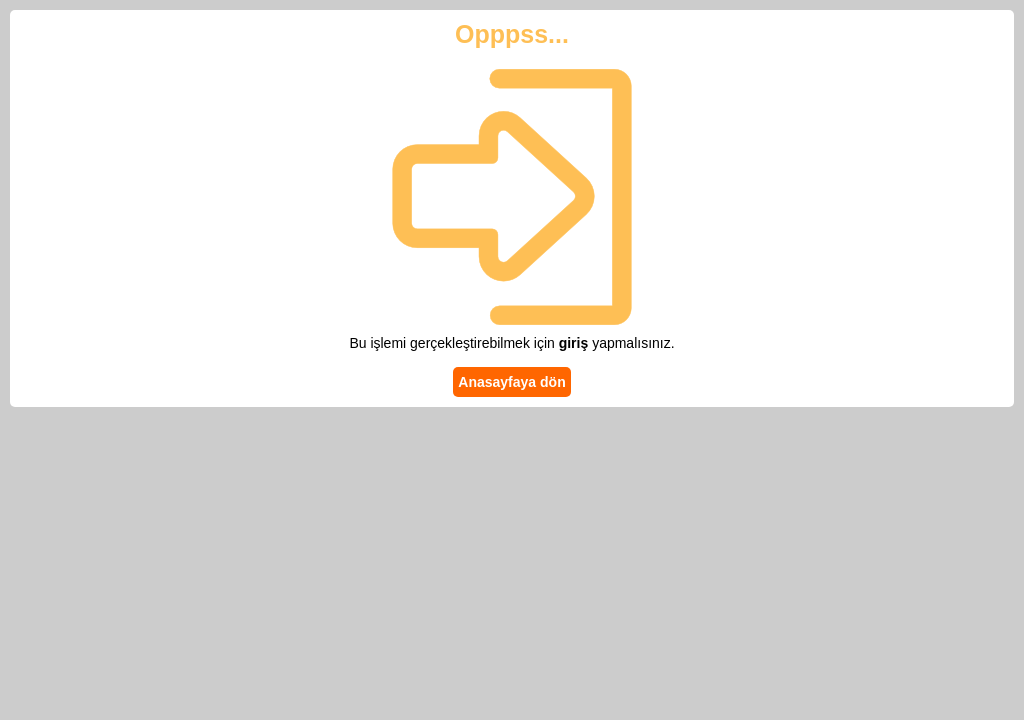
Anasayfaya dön (511, 382)
